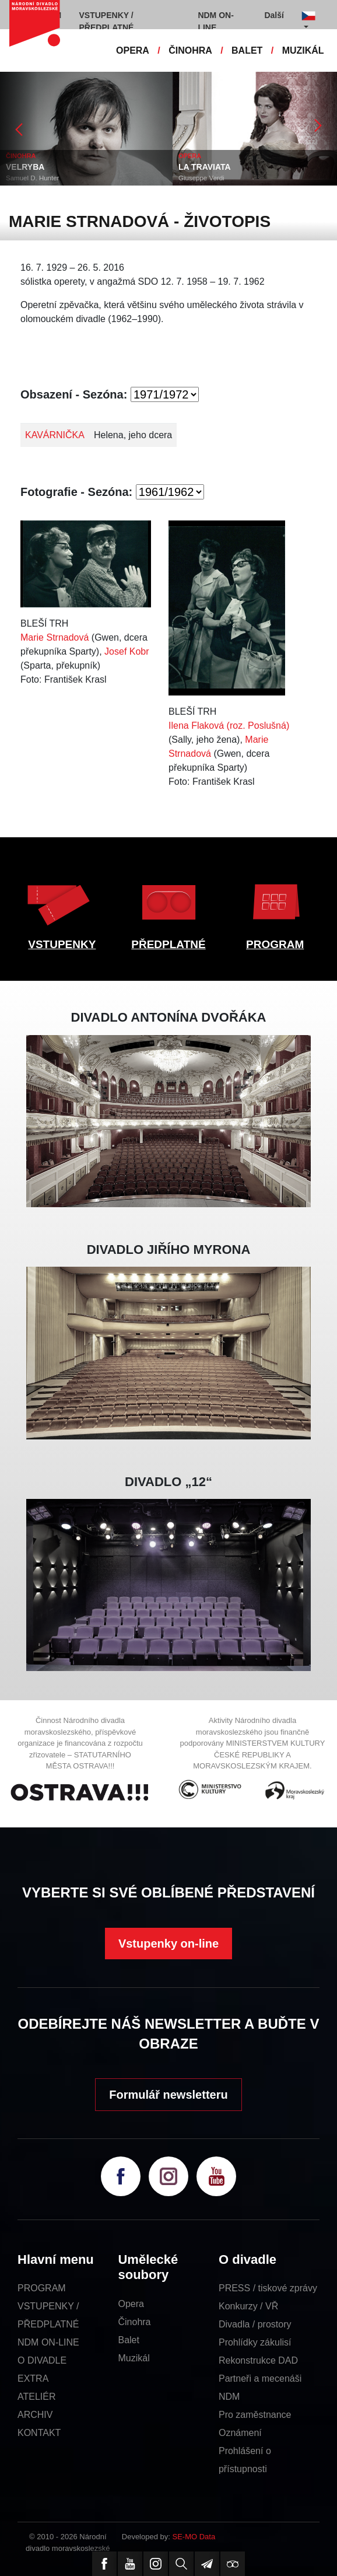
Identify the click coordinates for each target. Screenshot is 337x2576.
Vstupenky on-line (168, 1943)
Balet (128, 2340)
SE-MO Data (194, 2536)
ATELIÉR (36, 2397)
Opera (130, 2304)
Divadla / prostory (255, 2324)
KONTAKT (39, 2433)
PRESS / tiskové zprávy (268, 2288)
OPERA (132, 50)
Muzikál (133, 2358)
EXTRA (32, 2378)
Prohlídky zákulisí (255, 2342)
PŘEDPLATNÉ (168, 944)
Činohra (134, 2322)
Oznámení (240, 2433)
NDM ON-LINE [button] (215, 21)
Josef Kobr (126, 651)
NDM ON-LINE (48, 2342)
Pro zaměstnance (255, 2415)
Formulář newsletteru (168, 2094)
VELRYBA (25, 167)
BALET (246, 50)
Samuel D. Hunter (32, 177)
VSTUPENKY (62, 944)
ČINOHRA (190, 50)
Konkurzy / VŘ (248, 2306)
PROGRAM (275, 944)
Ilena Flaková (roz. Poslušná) (229, 725)
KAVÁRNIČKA (55, 435)
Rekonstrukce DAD (258, 2360)
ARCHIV (34, 2415)
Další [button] (273, 15)
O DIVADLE (41, 2360)
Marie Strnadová (54, 637)
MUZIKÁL (303, 50)
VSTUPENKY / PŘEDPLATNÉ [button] (106, 21)
